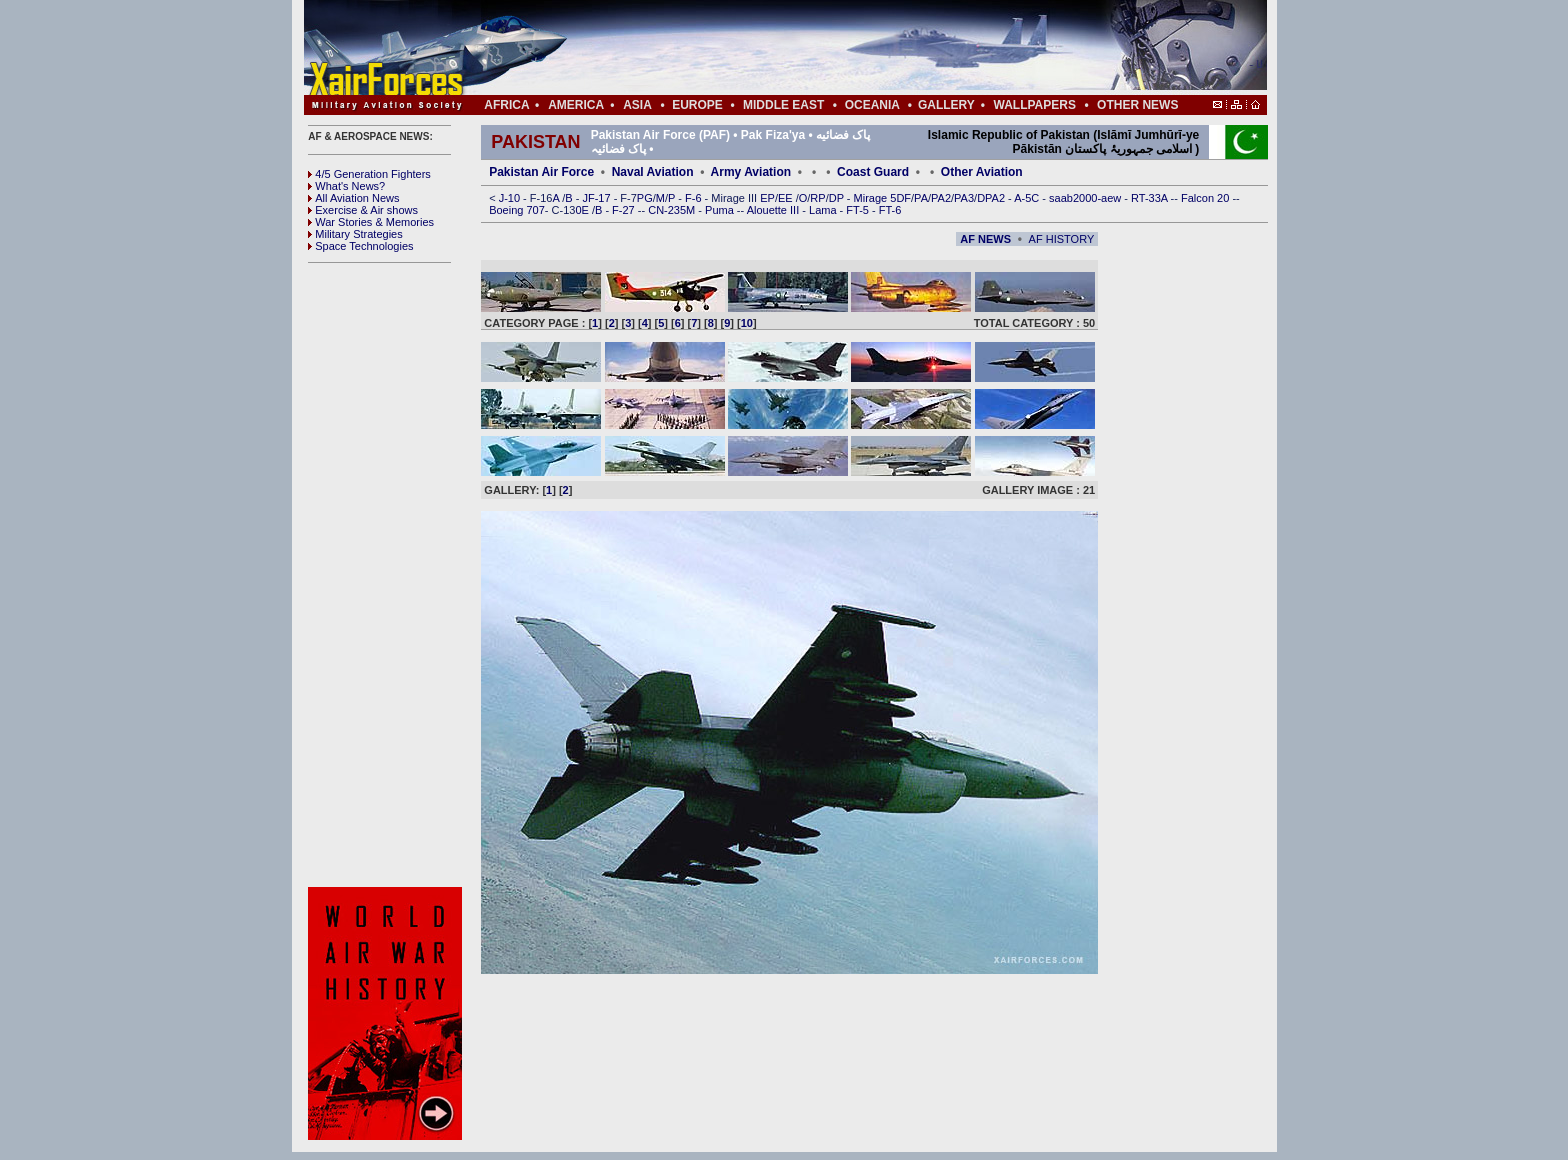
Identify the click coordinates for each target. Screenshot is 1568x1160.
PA (921, 198)
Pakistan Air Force (541, 172)
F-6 (695, 198)
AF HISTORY (1062, 239)
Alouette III (775, 210)
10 (747, 323)
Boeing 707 (517, 210)
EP (766, 198)
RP (817, 198)
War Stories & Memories (371, 222)
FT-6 (890, 210)
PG (645, 198)
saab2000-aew (1086, 198)
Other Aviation (982, 172)
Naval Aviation (653, 172)
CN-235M (673, 210)
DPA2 (992, 198)
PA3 (964, 198)
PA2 (941, 198)
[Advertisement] (845, 48)
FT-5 (859, 210)
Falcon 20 (1206, 198)
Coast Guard (873, 172)
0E (583, 210)
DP (838, 198)
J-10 (511, 198)
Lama (824, 210)
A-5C (1028, 198)
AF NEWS (985, 239)
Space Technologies (360, 246)
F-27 (625, 210)
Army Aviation (751, 172)
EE (787, 198)
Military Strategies (355, 234)
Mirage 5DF (882, 198)
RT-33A (1151, 198)
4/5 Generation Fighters (371, 174)
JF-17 (597, 198)
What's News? (346, 186)
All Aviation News (353, 198)
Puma (721, 210)
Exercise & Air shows (363, 210)
